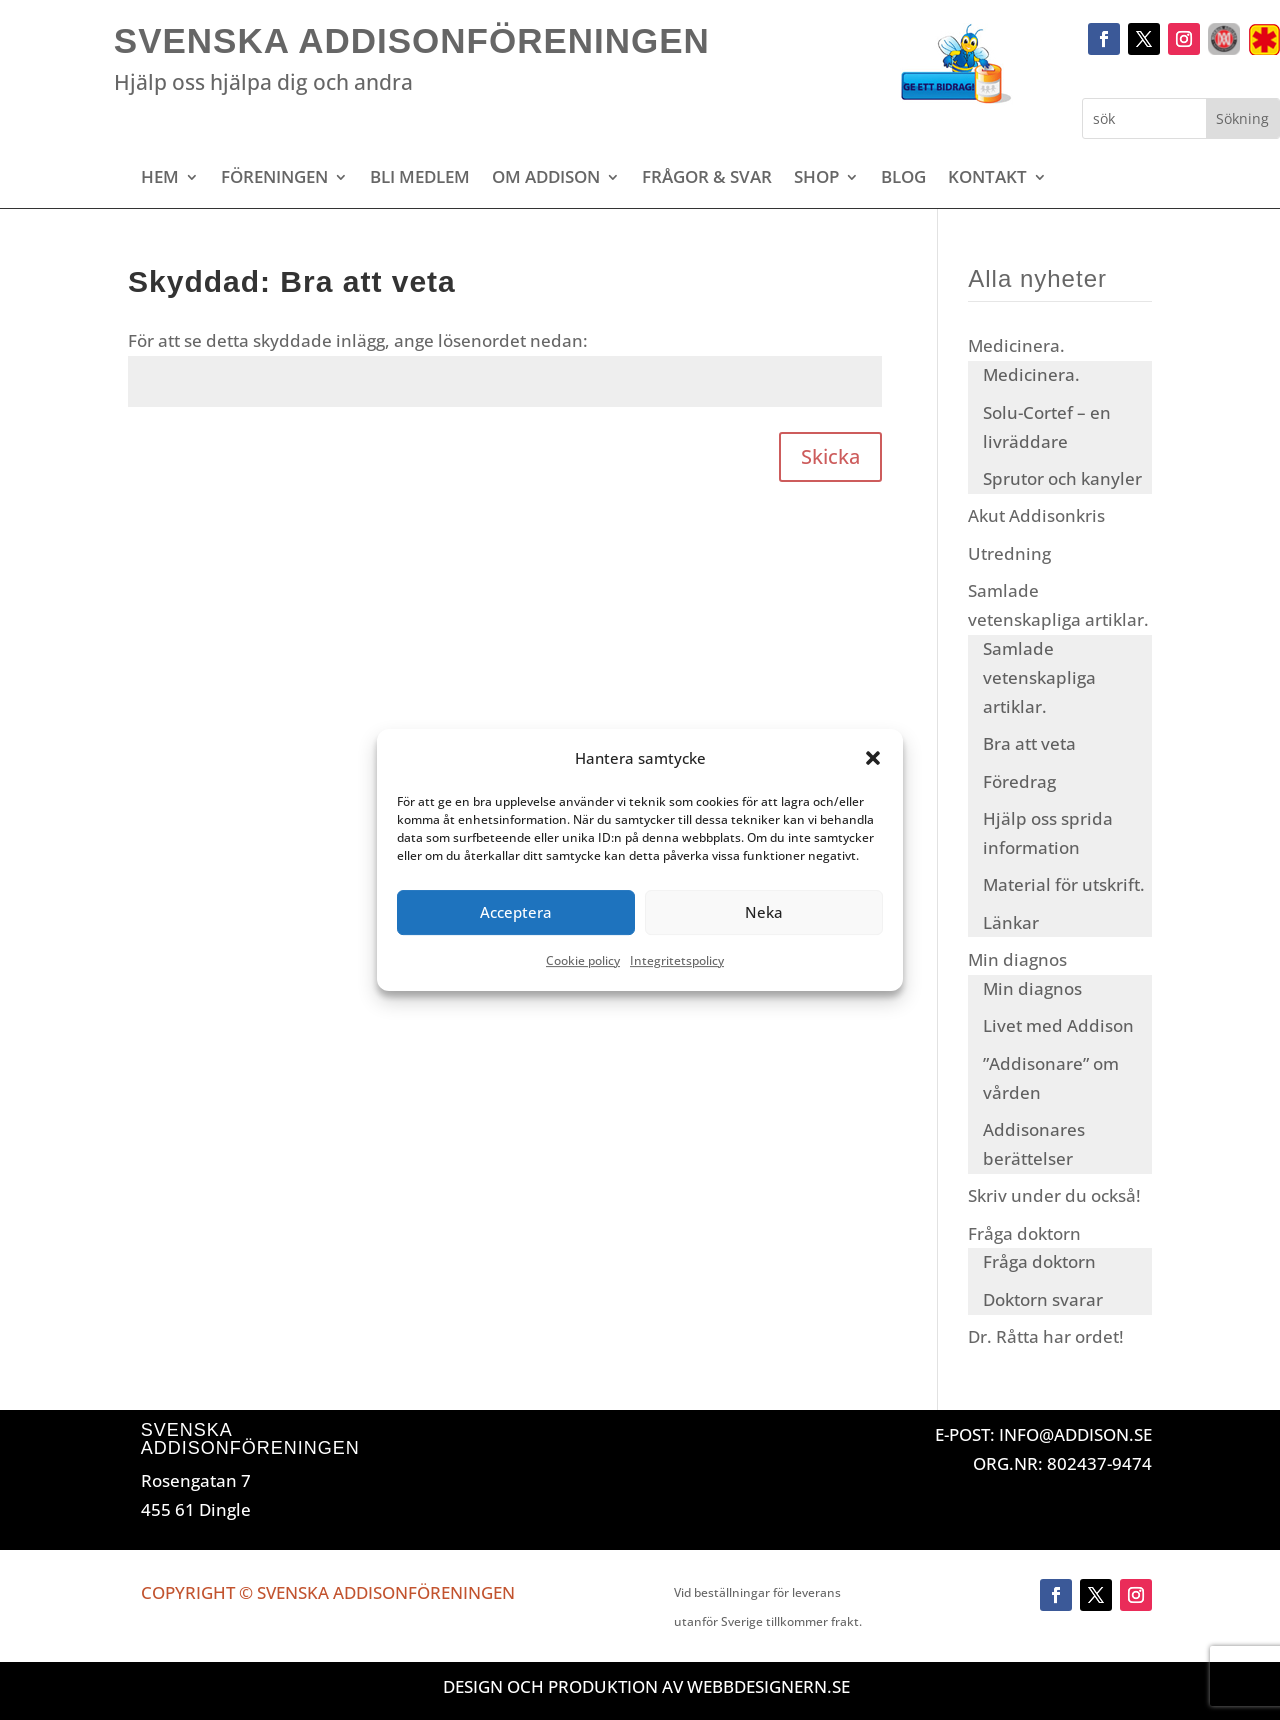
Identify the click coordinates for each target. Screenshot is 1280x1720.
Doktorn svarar (1043, 1299)
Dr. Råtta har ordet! (1046, 1336)
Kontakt (987, 179)
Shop (816, 179)
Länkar (1011, 922)
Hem (160, 179)
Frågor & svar (707, 179)
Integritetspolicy (677, 960)
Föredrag (1019, 781)
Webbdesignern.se (768, 1686)
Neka (764, 913)
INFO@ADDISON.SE (1075, 1434)
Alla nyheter (1037, 278)
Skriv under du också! (1054, 1195)
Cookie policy (583, 960)
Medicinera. (1016, 345)
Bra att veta (1029, 743)
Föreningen (274, 179)
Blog (903, 179)
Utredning (1009, 553)
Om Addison (546, 179)
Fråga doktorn (1024, 1233)
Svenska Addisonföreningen (412, 40)
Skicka (830, 456)
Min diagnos (1017, 959)
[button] (873, 759)
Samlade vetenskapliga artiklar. (1039, 677)
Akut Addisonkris (1036, 515)
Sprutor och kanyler (1062, 478)
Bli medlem (420, 179)
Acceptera (516, 913)
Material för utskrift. (1064, 884)
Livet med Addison (1058, 1025)
